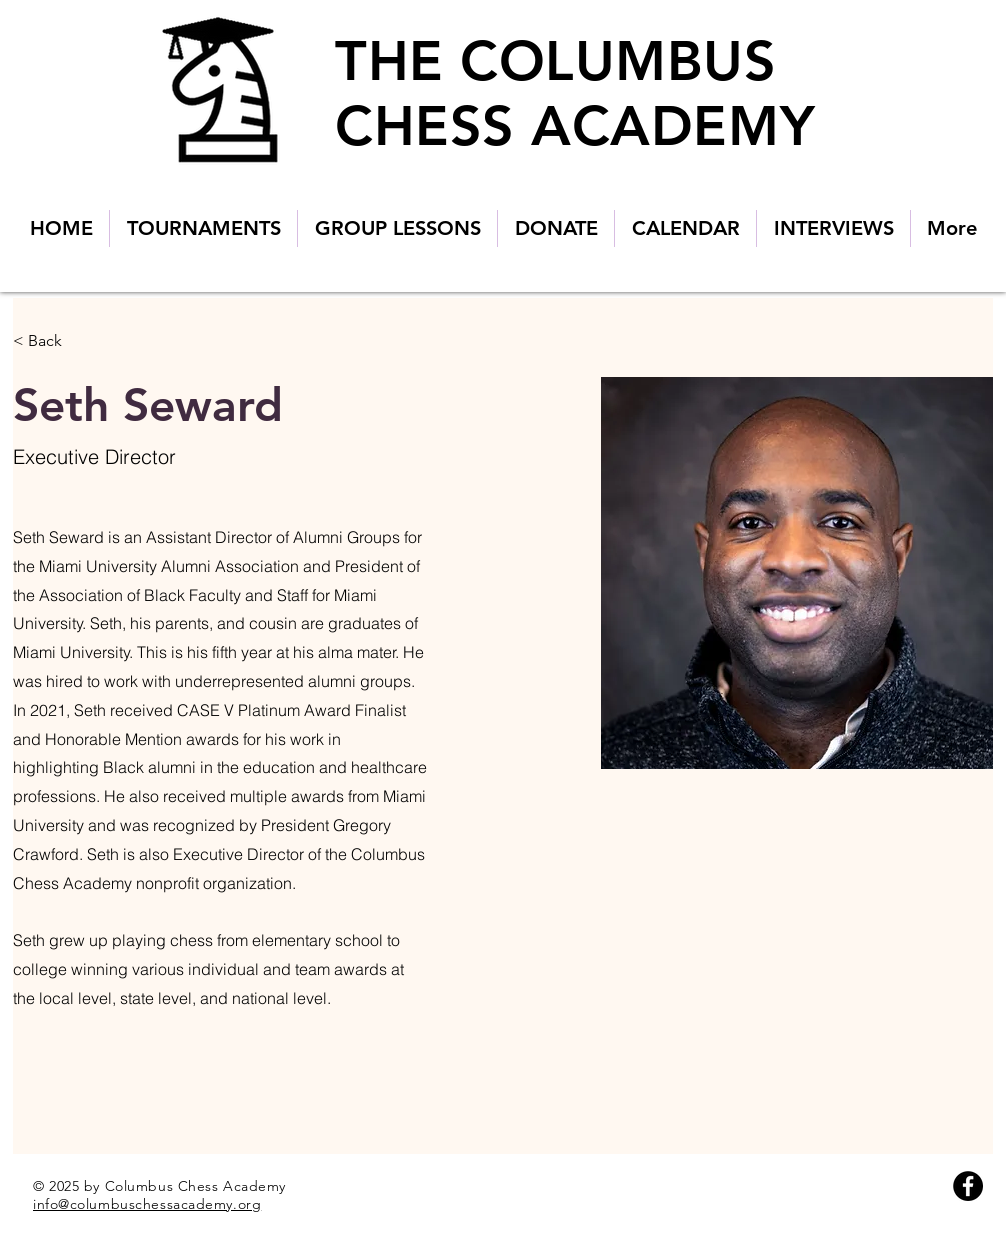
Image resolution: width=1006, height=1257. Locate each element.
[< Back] (52, 341)
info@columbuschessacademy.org (147, 1204)
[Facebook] (968, 1186)
